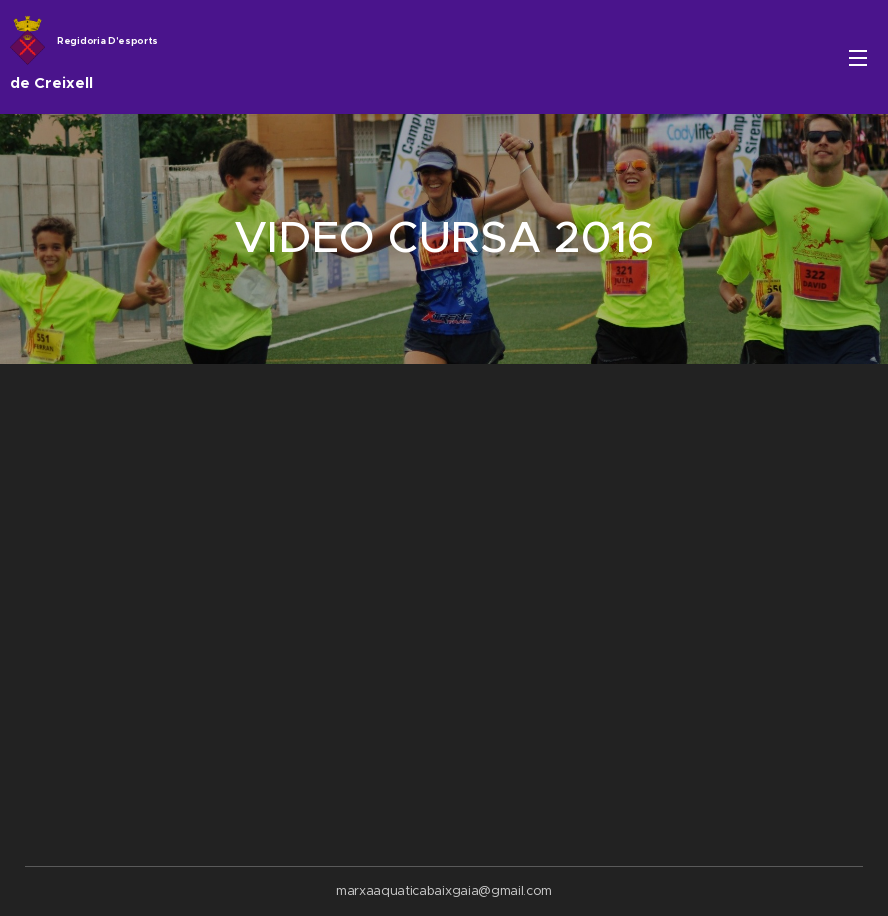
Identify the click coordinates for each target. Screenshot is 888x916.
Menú (858, 58)
